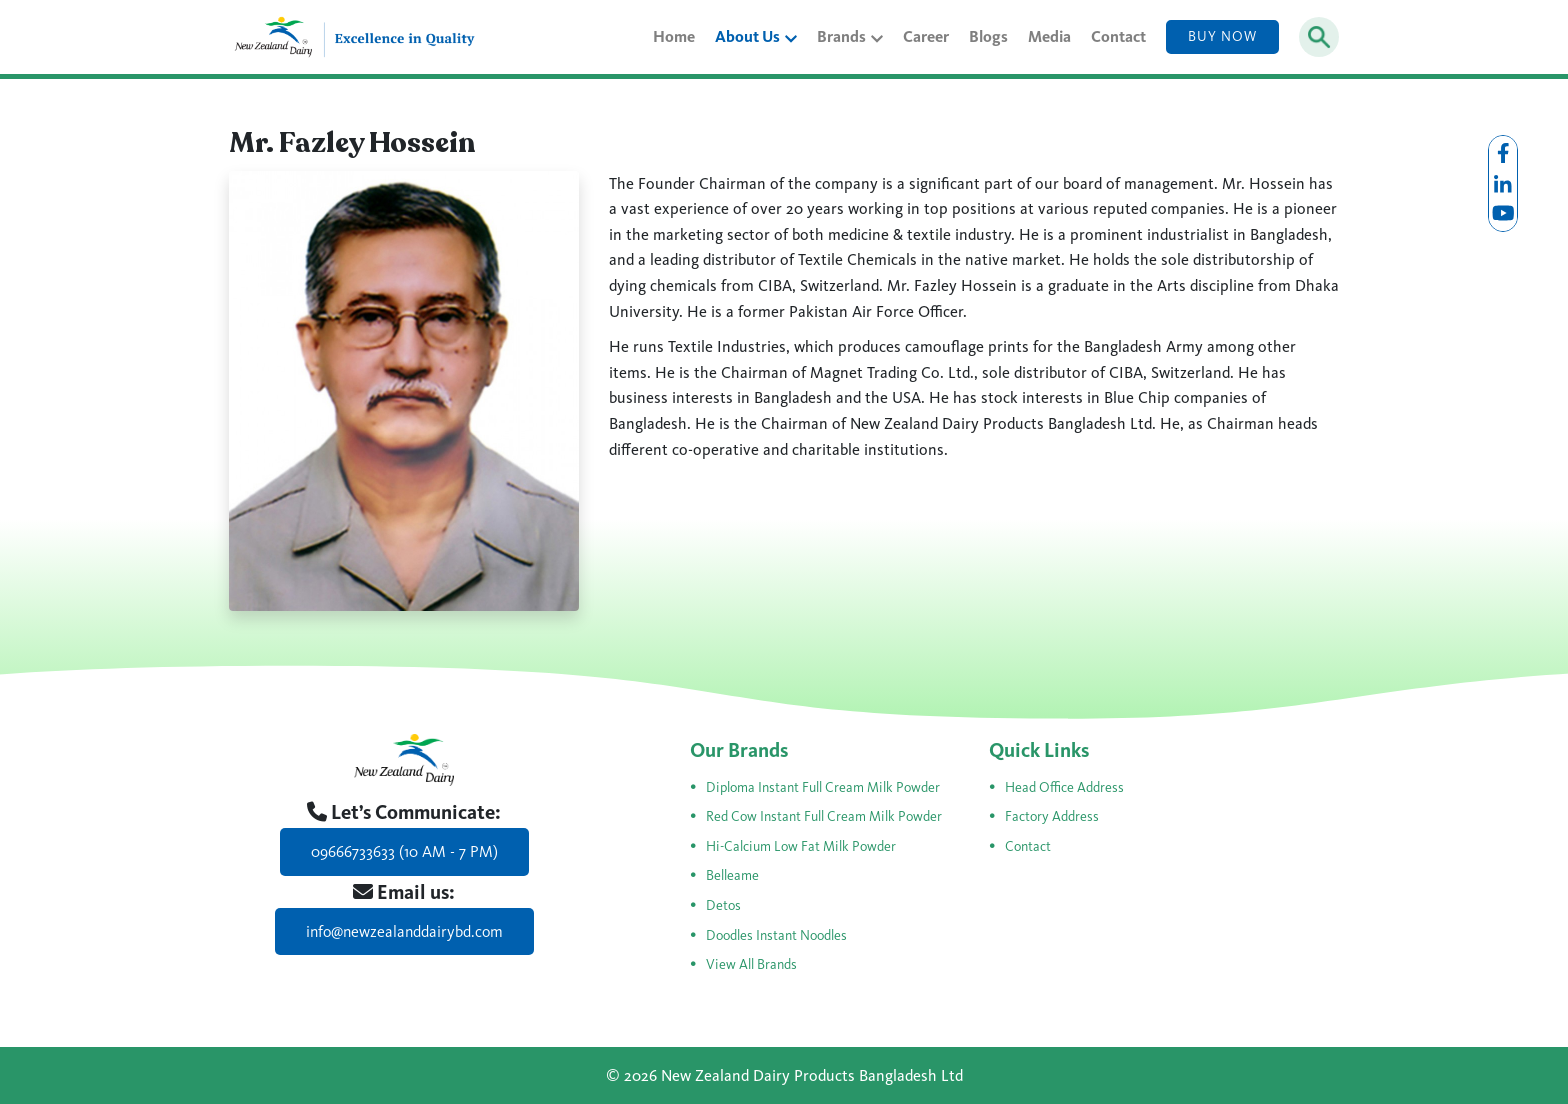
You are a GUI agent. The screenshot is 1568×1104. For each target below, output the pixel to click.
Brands (850, 36)
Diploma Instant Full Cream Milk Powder (823, 787)
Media (1049, 36)
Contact (1118, 36)
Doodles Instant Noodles (776, 935)
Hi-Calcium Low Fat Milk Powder (801, 846)
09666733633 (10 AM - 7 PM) (404, 851)
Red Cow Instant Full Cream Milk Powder (824, 816)
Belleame (732, 875)
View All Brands (751, 964)
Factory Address (1052, 816)
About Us (756, 36)
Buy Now (1222, 36)
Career (926, 36)
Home (674, 36)
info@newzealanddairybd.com (404, 931)
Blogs (988, 36)
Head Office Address (1064, 787)
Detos (723, 905)
